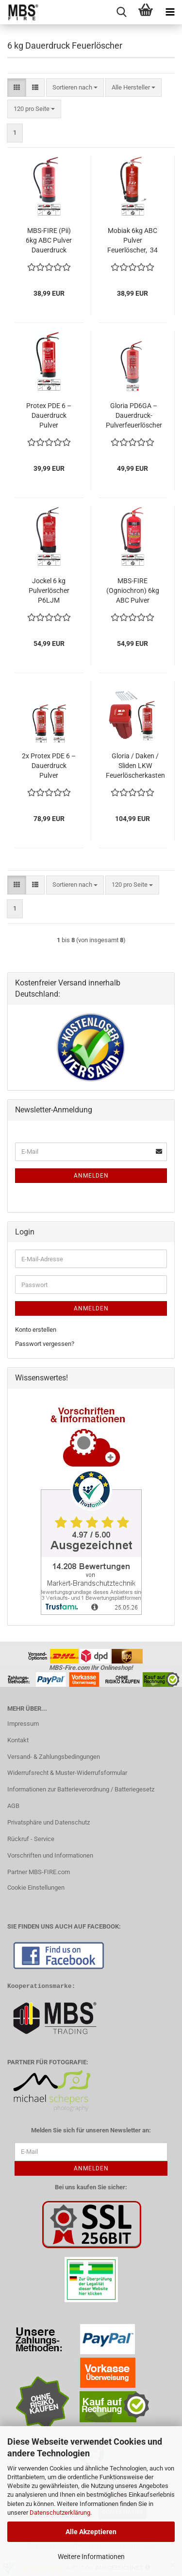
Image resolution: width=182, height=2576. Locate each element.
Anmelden (91, 1175)
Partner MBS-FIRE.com (38, 1872)
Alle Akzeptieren (91, 2532)
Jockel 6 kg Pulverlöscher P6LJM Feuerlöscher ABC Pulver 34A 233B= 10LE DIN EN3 (49, 591)
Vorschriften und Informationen (50, 1855)
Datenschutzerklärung (60, 2512)
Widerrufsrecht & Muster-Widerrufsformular (67, 1772)
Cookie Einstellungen (36, 1887)
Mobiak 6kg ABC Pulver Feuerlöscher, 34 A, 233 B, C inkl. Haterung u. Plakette (132, 241)
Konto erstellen (35, 1329)
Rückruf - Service (30, 1839)
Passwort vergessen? (44, 1343)
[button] (16, 87)
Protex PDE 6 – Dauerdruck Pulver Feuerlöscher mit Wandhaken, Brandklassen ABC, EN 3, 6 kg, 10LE (49, 416)
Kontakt (18, 1740)
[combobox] (75, 87)
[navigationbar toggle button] (170, 12)
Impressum (23, 1723)
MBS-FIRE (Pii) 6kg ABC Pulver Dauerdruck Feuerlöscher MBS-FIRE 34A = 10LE (48, 241)
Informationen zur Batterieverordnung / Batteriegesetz (80, 1789)
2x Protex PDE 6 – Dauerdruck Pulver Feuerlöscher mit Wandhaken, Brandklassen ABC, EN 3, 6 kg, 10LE (49, 766)
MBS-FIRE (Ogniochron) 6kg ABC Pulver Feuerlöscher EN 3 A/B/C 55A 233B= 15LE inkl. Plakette (132, 591)
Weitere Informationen (91, 2556)
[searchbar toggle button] (121, 12)
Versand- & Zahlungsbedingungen (53, 1756)
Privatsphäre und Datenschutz (48, 1822)
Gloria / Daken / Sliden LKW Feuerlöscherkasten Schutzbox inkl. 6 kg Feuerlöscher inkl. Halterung (135, 766)
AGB (13, 1805)
